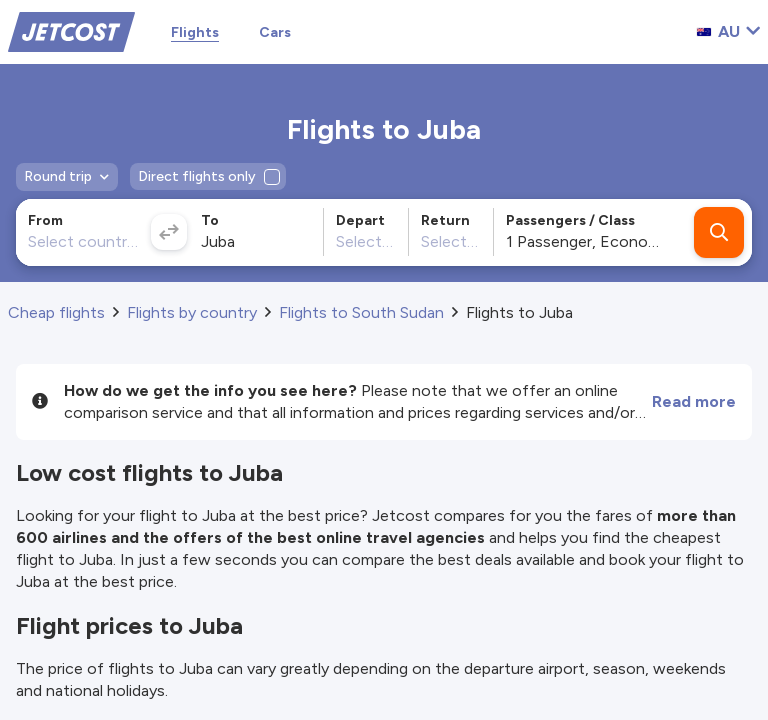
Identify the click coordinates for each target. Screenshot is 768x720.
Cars (275, 32)
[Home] (71, 30)
